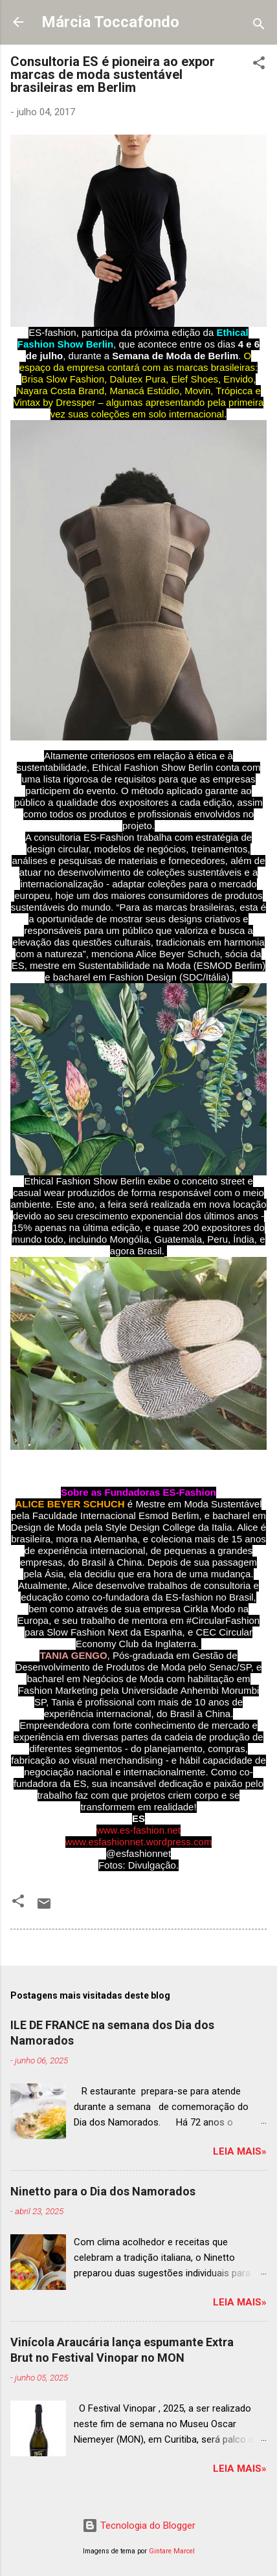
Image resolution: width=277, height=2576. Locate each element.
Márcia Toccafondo (110, 22)
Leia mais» (240, 2151)
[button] (259, 65)
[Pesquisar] (259, 26)
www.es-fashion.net (138, 1830)
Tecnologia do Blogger (138, 2525)
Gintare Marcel (172, 2551)
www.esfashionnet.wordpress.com (138, 1841)
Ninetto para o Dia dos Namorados (102, 2191)
